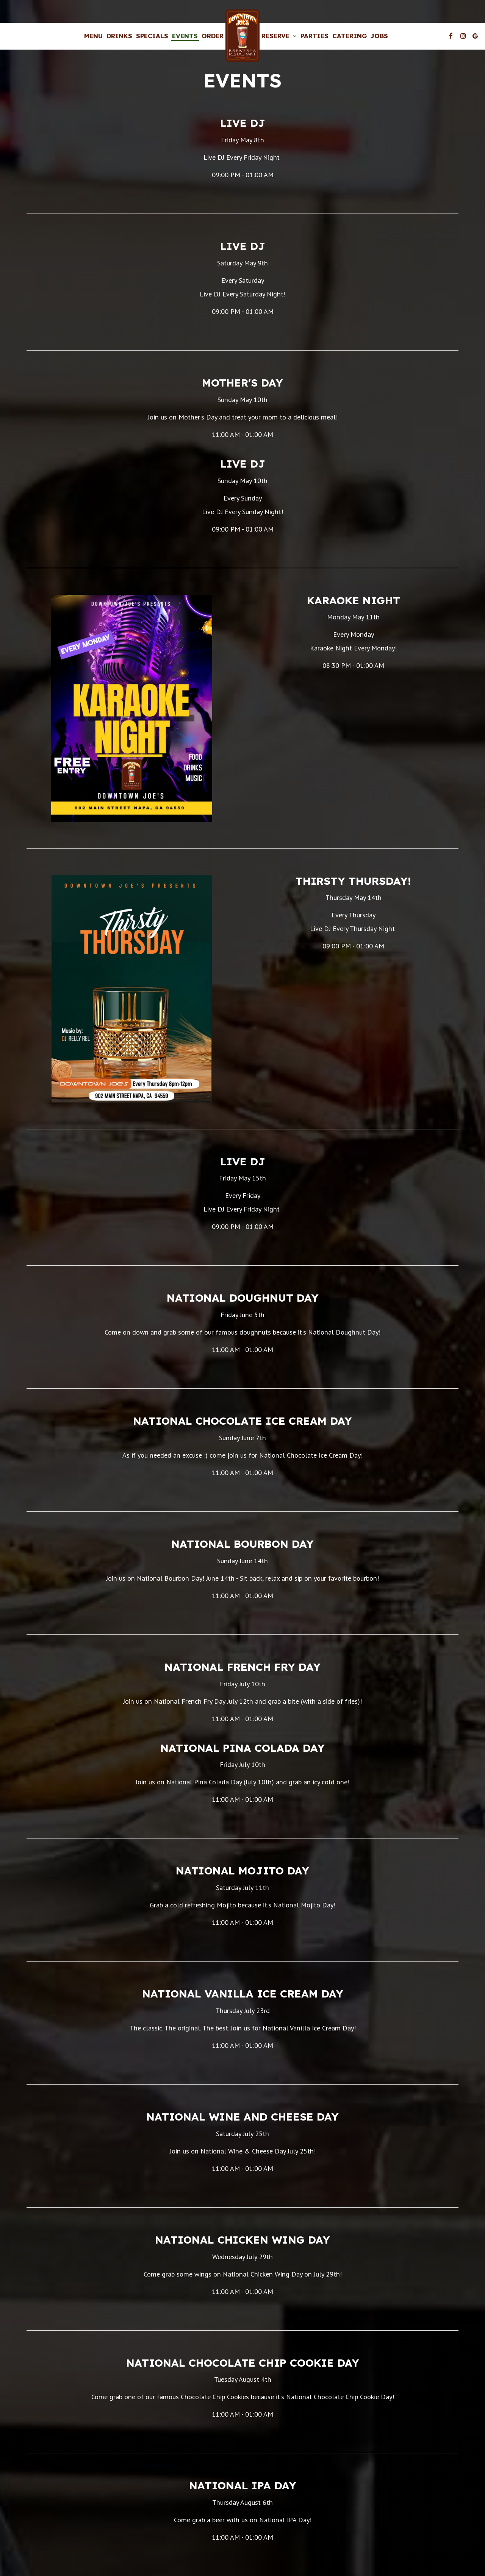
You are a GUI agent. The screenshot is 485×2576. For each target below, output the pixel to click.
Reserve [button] (279, 36)
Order (213, 36)
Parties (314, 36)
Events (185, 36)
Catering (349, 36)
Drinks (119, 36)
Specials (152, 36)
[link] (242, 35)
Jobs (379, 36)
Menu (93, 36)
